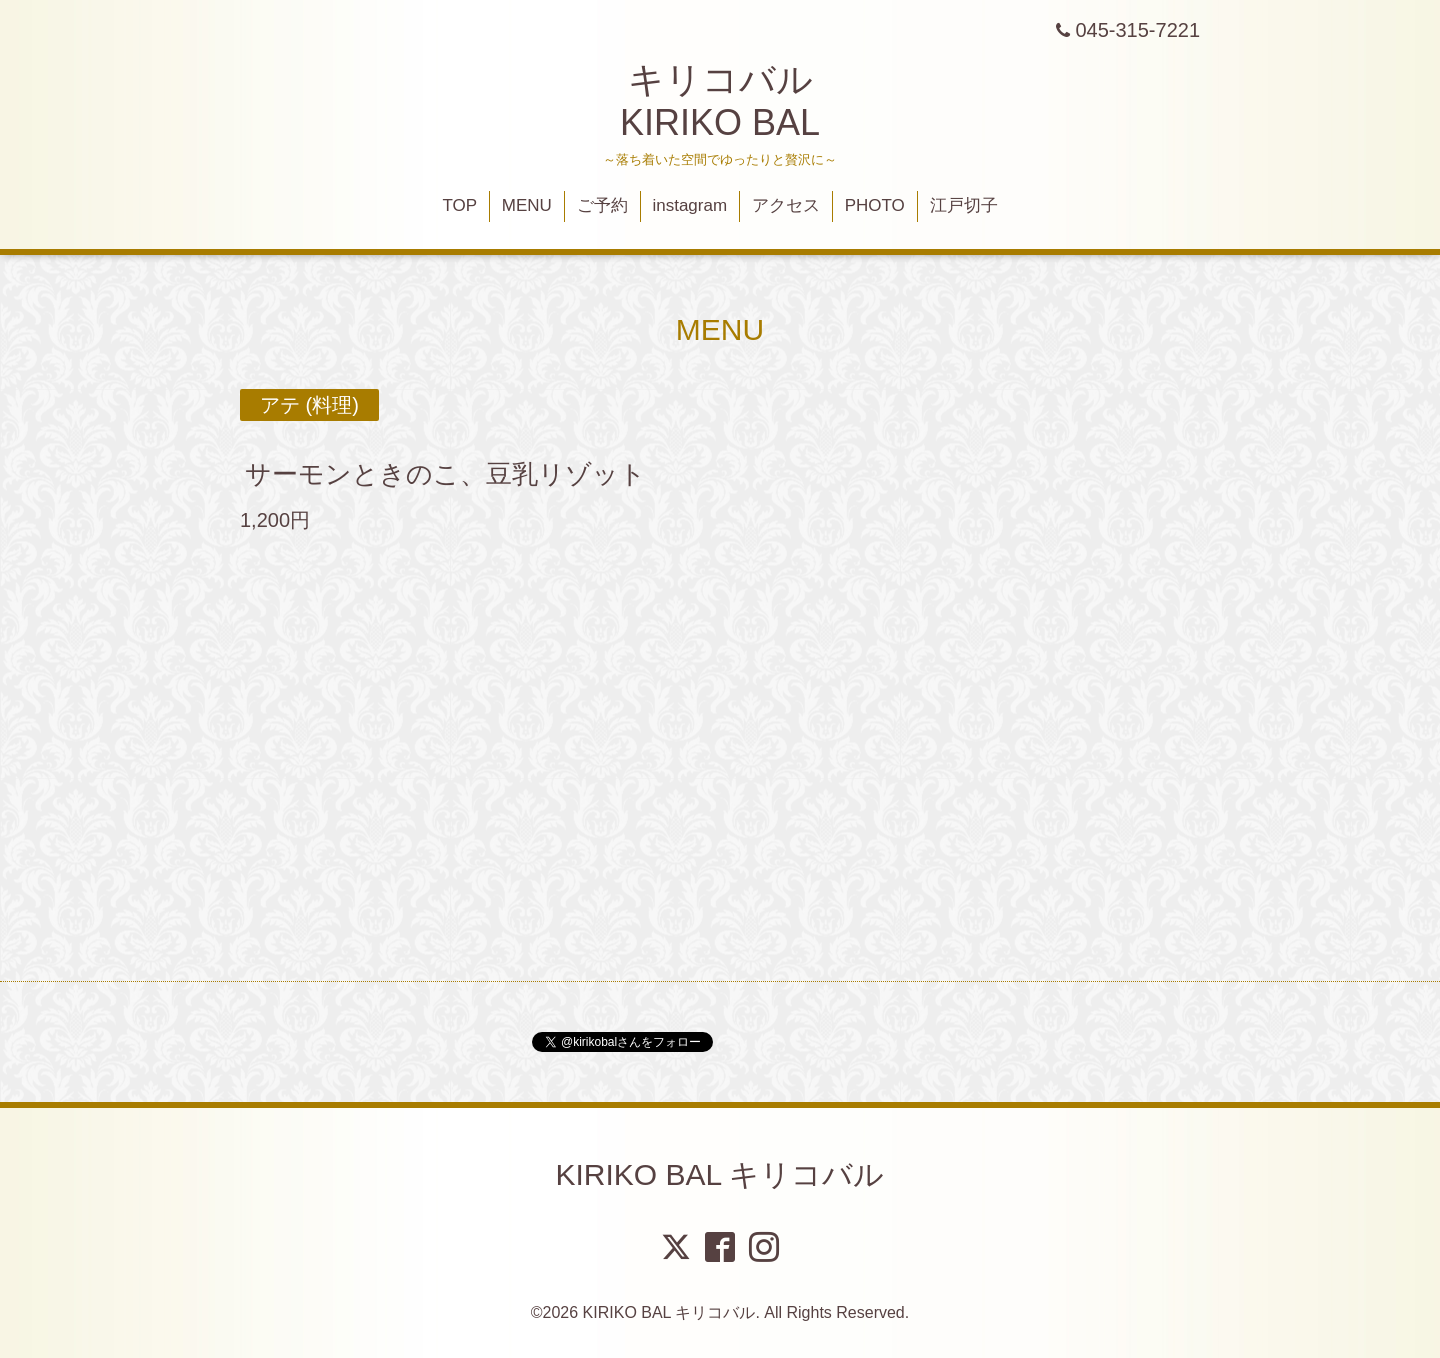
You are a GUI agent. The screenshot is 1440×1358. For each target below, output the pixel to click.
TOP (459, 205)
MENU (527, 205)
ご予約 (602, 205)
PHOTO (875, 205)
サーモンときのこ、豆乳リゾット (445, 474)
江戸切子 (964, 205)
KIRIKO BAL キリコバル (720, 1174)
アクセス (786, 205)
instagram (689, 205)
